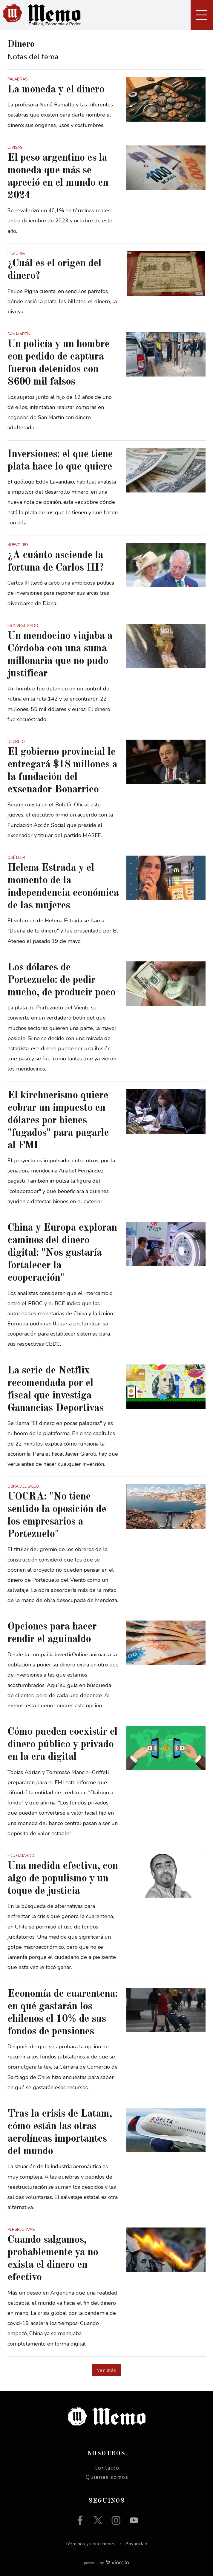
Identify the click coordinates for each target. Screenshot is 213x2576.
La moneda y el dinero (55, 89)
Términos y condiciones (90, 2544)
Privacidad (136, 2544)
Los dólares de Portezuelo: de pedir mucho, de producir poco (61, 980)
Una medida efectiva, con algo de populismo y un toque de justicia (62, 1878)
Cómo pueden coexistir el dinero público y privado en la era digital (62, 1744)
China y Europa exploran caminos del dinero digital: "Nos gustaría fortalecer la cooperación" (62, 1253)
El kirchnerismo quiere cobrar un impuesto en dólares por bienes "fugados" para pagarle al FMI (58, 1120)
